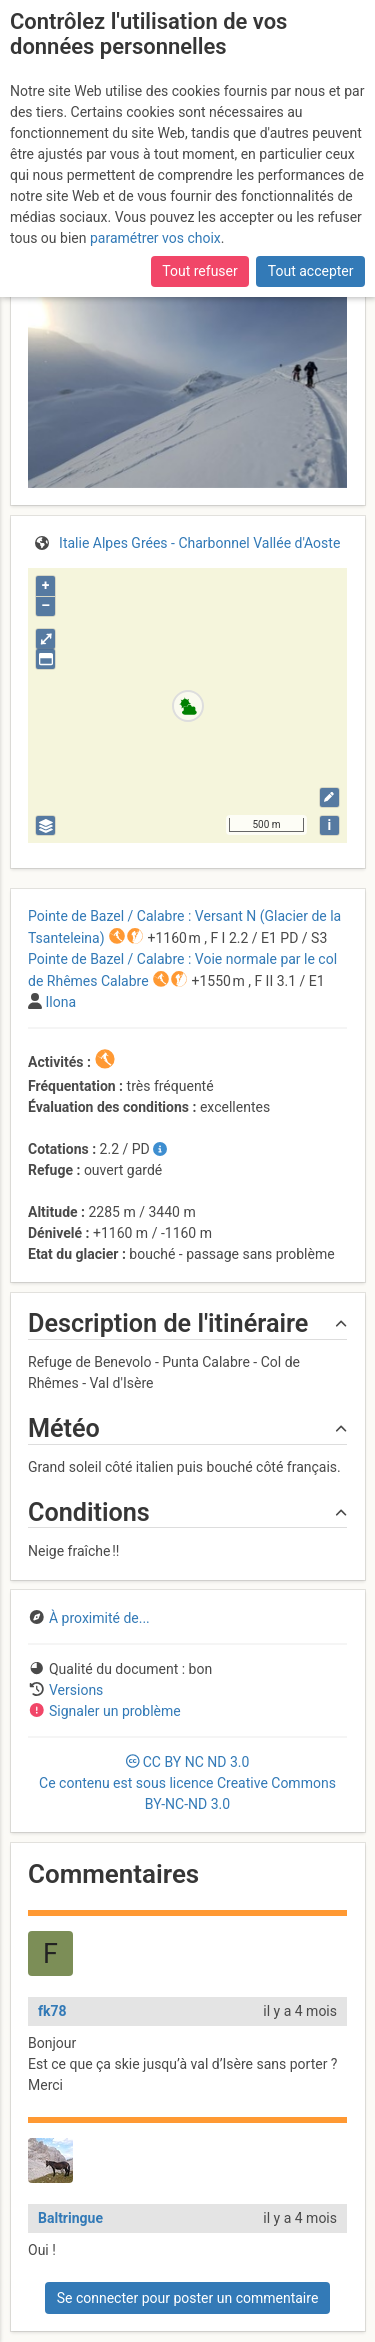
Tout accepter (311, 271)
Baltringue (70, 2218)
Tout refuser (199, 271)
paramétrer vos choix (155, 238)
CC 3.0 (187, 1783)
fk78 (52, 2011)
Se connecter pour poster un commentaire (188, 2298)
